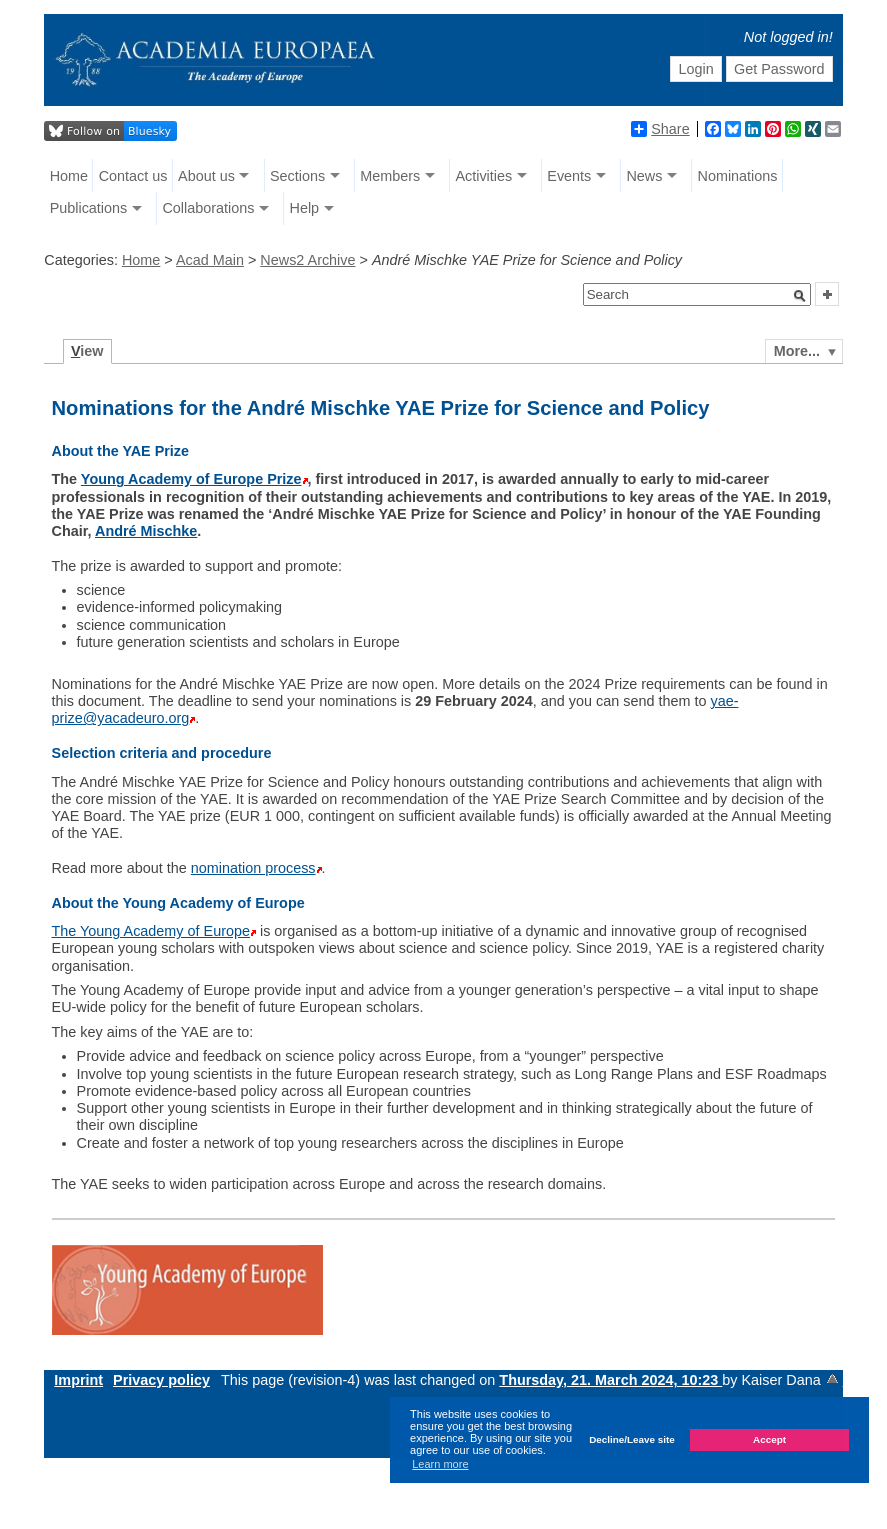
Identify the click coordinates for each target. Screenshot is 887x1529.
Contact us (133, 176)
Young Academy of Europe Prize (191, 479)
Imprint (78, 1380)
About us (206, 176)
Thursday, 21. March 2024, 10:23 (610, 1380)
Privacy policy (161, 1380)
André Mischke (146, 531)
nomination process (253, 868)
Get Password (779, 69)
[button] (800, 296)
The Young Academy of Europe (151, 931)
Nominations (738, 176)
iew (87, 351)
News (644, 176)
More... (797, 351)
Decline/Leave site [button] (632, 1439)
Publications (89, 208)
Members (390, 176)
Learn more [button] (440, 1464)
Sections (297, 176)
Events (569, 176)
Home (69, 176)
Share (660, 129)
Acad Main (210, 260)
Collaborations (208, 208)
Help (304, 208)
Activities (483, 176)
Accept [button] (769, 1439)
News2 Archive (307, 260)
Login (695, 69)
